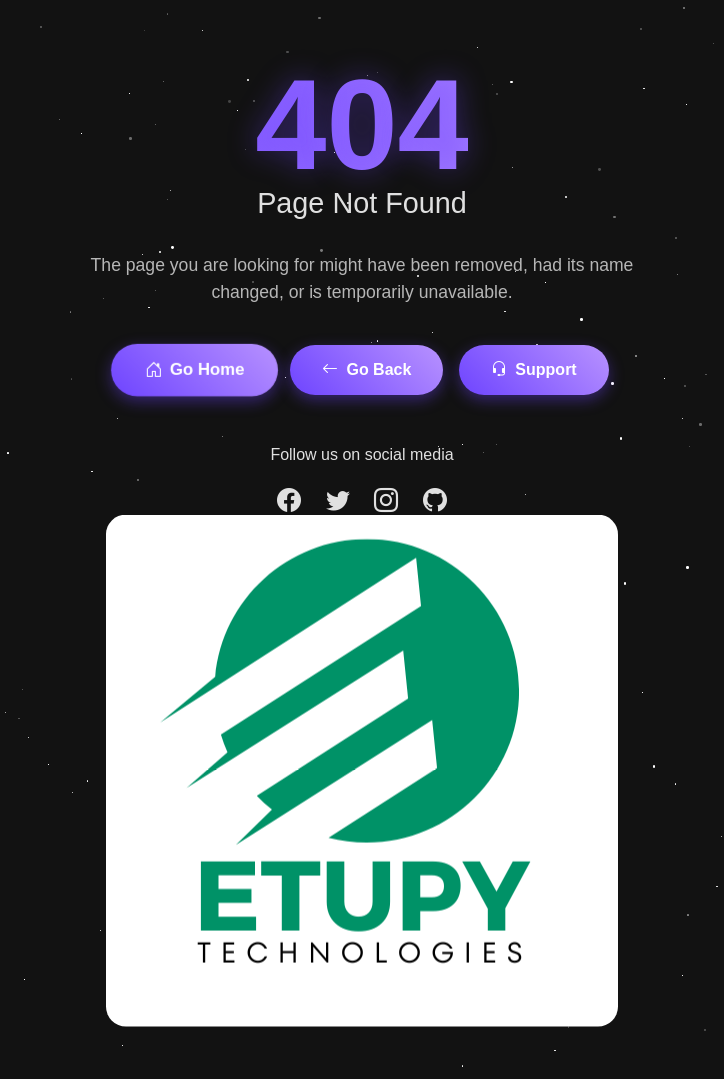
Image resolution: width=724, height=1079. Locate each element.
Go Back (366, 369)
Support (533, 369)
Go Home (195, 370)
